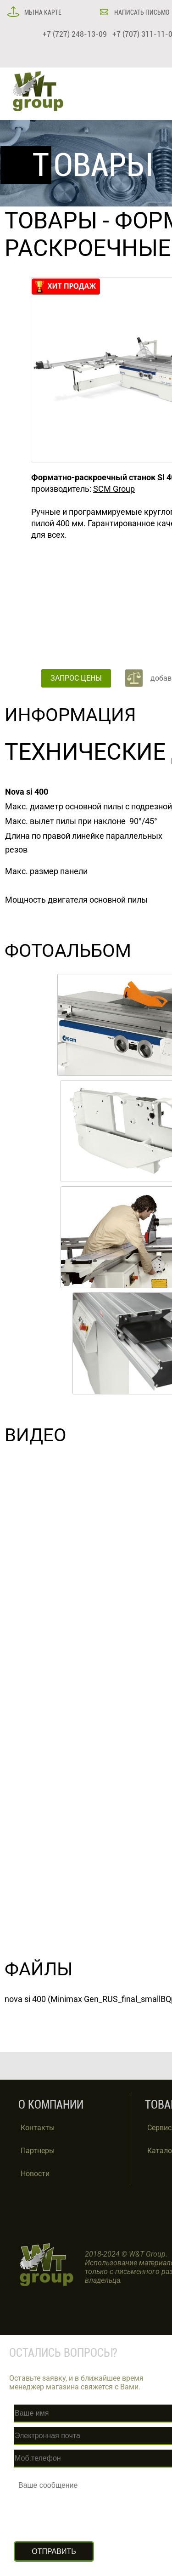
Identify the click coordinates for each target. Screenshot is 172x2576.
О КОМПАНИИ (50, 2104)
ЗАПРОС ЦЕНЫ (76, 678)
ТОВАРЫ (51, 220)
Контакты (38, 2127)
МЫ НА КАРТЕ (42, 12)
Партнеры (38, 2150)
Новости (35, 2173)
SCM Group (114, 489)
